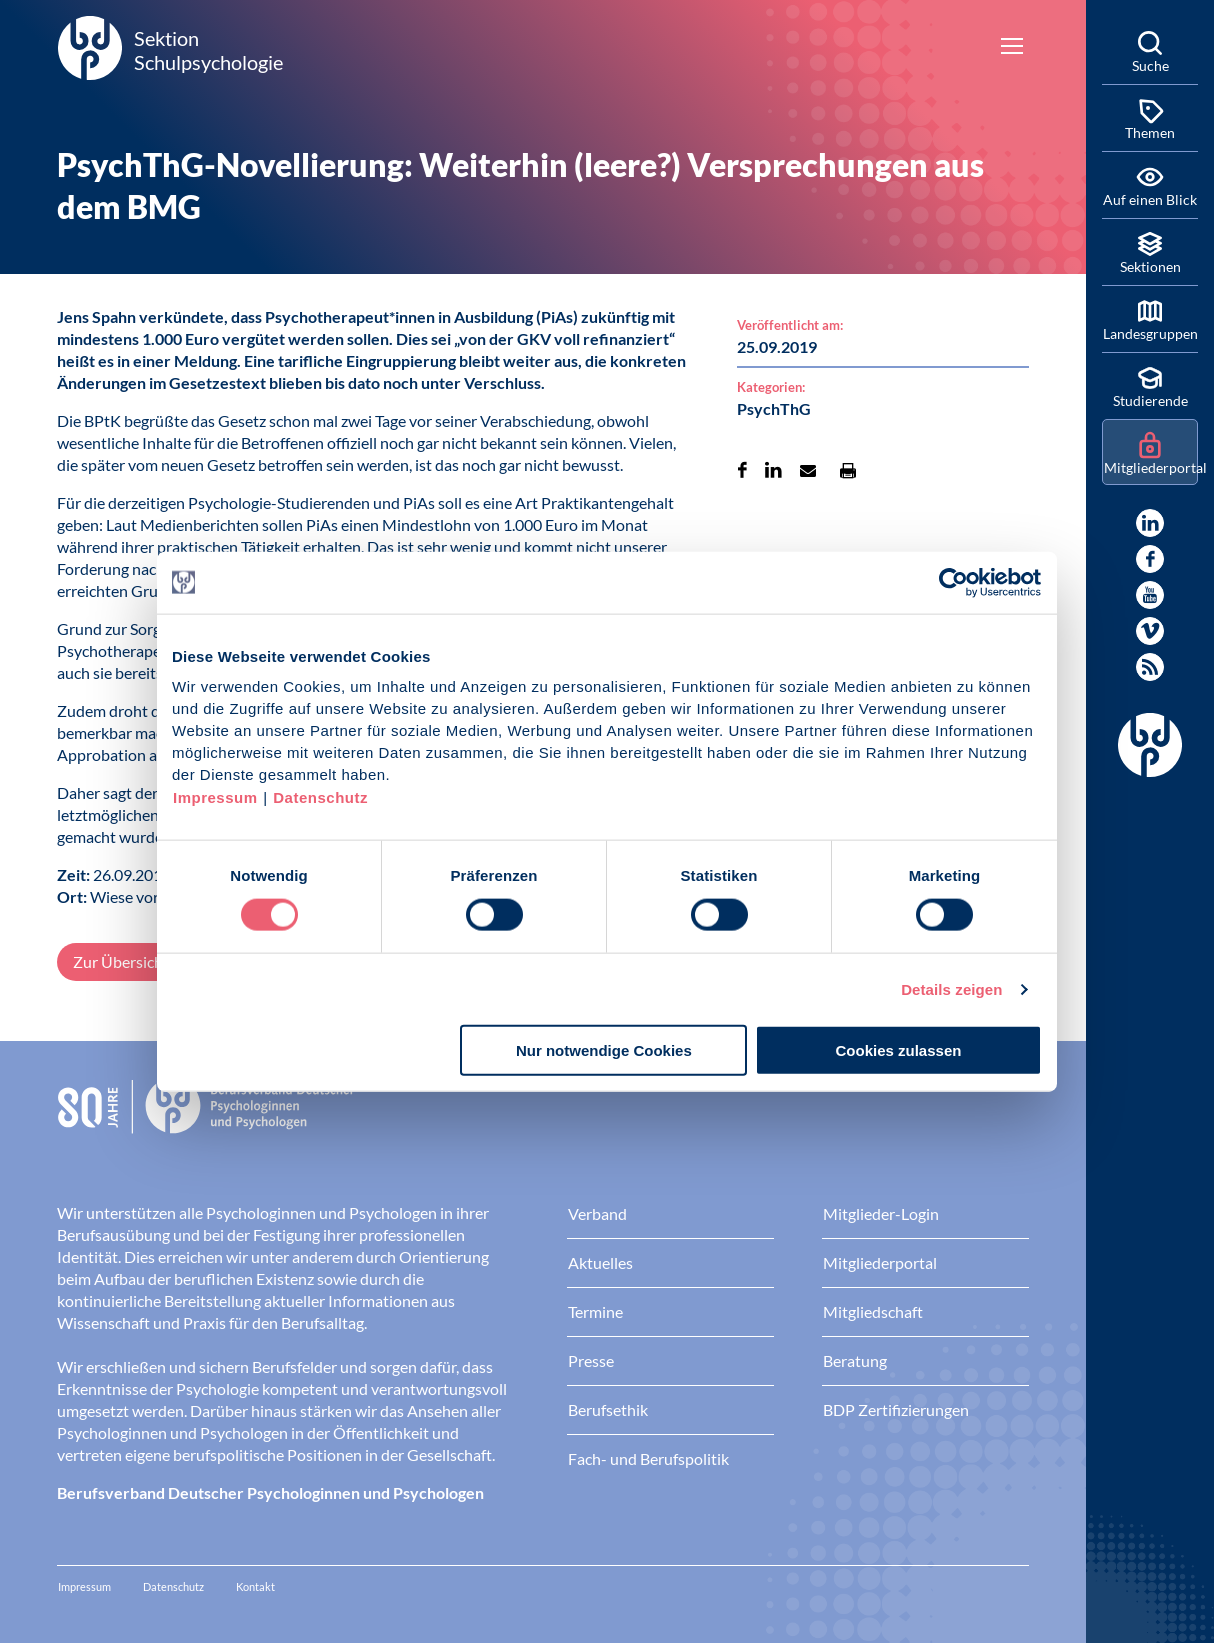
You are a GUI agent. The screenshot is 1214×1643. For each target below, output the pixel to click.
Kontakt (255, 1586)
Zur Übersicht (121, 961)
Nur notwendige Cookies (604, 1050)
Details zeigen (951, 988)
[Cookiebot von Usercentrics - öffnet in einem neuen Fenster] (954, 582)
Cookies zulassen (899, 1050)
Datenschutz (320, 797)
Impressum (215, 797)
